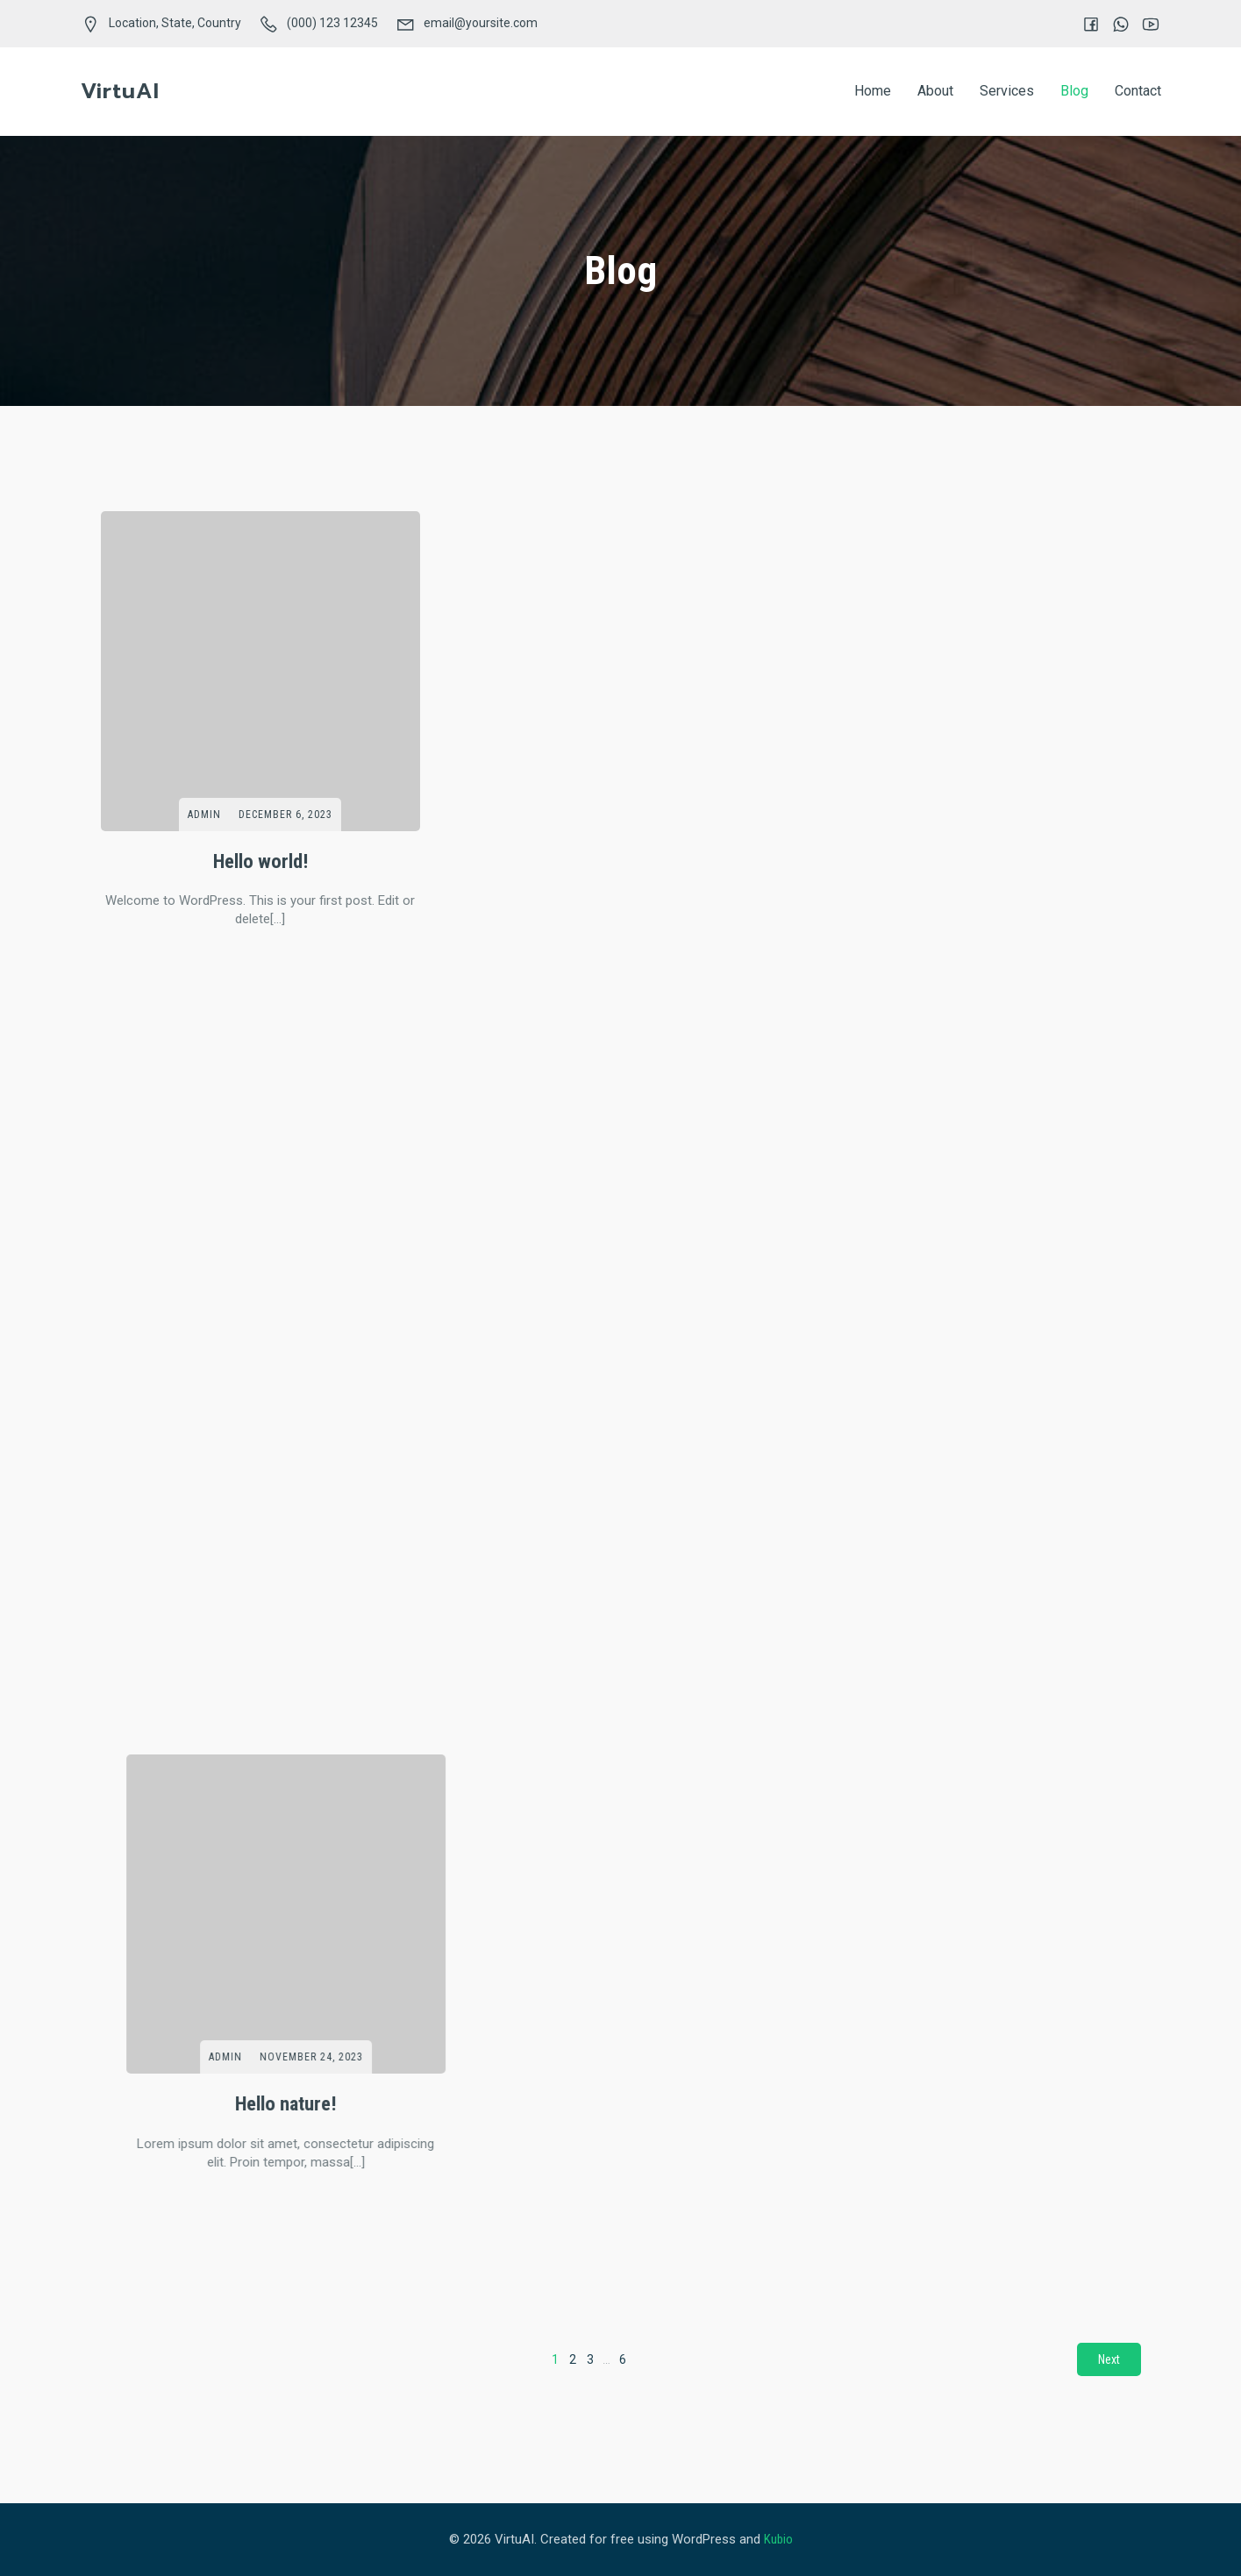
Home (872, 90)
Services (1007, 90)
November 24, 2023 (645, 814)
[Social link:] (1082, 23)
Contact (1138, 90)
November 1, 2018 (646, 1730)
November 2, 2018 (285, 1730)
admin (204, 814)
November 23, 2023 (1006, 814)
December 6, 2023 (285, 814)
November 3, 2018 (285, 1272)
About (935, 90)
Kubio (778, 2539)
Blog (1074, 90)
